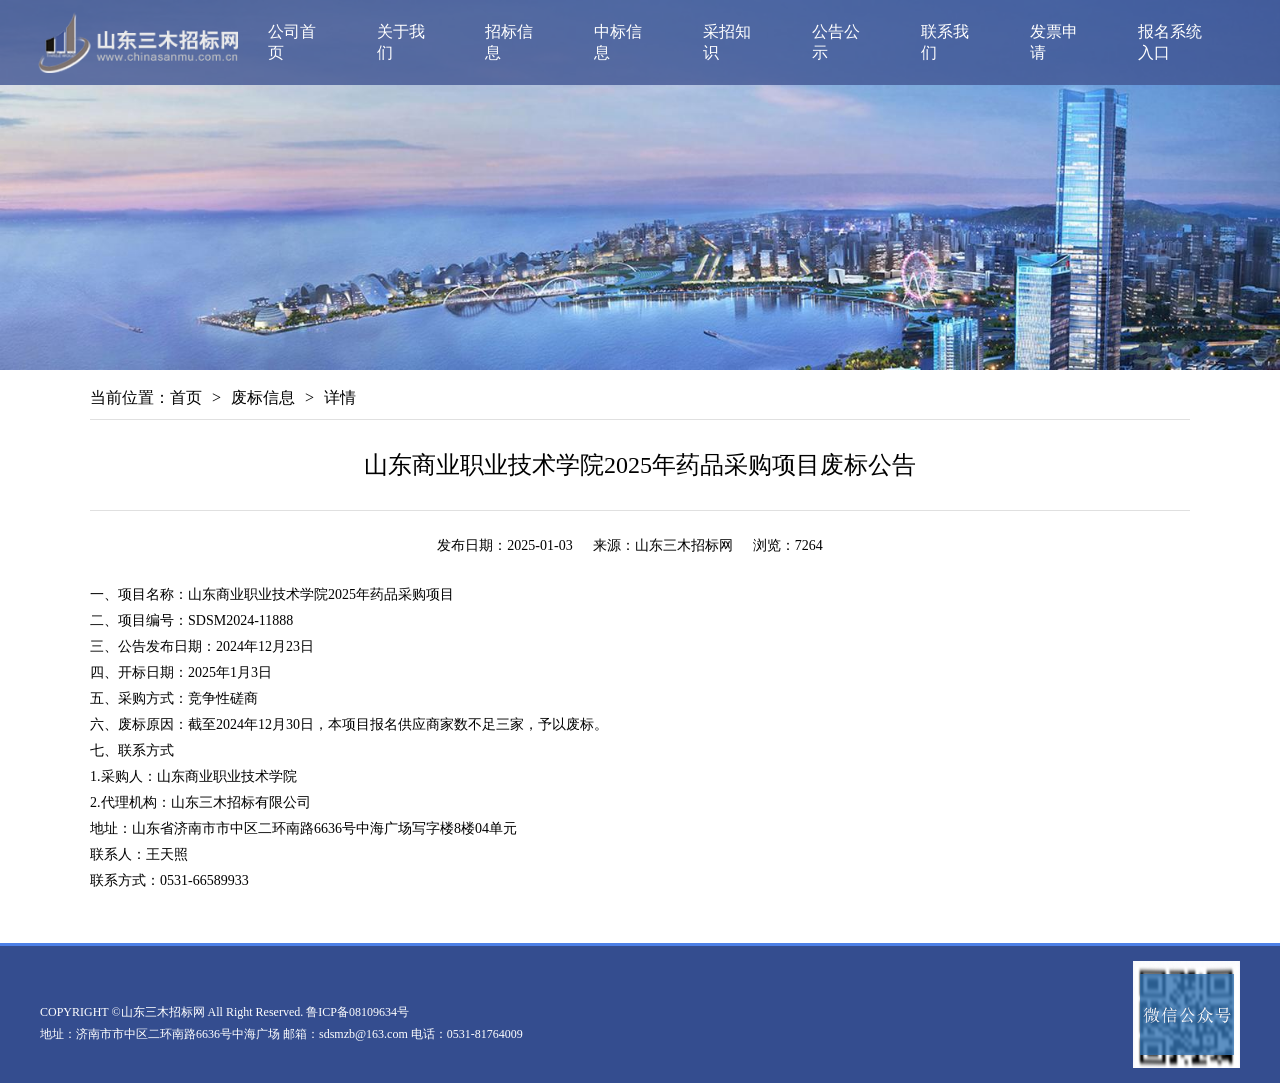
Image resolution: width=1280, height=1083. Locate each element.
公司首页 (292, 42)
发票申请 (1054, 42)
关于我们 (401, 42)
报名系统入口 (1170, 42)
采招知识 (727, 42)
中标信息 (618, 42)
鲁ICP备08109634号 (357, 1012)
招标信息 (509, 42)
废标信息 (263, 397)
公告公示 (836, 42)
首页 (186, 397)
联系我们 (945, 42)
